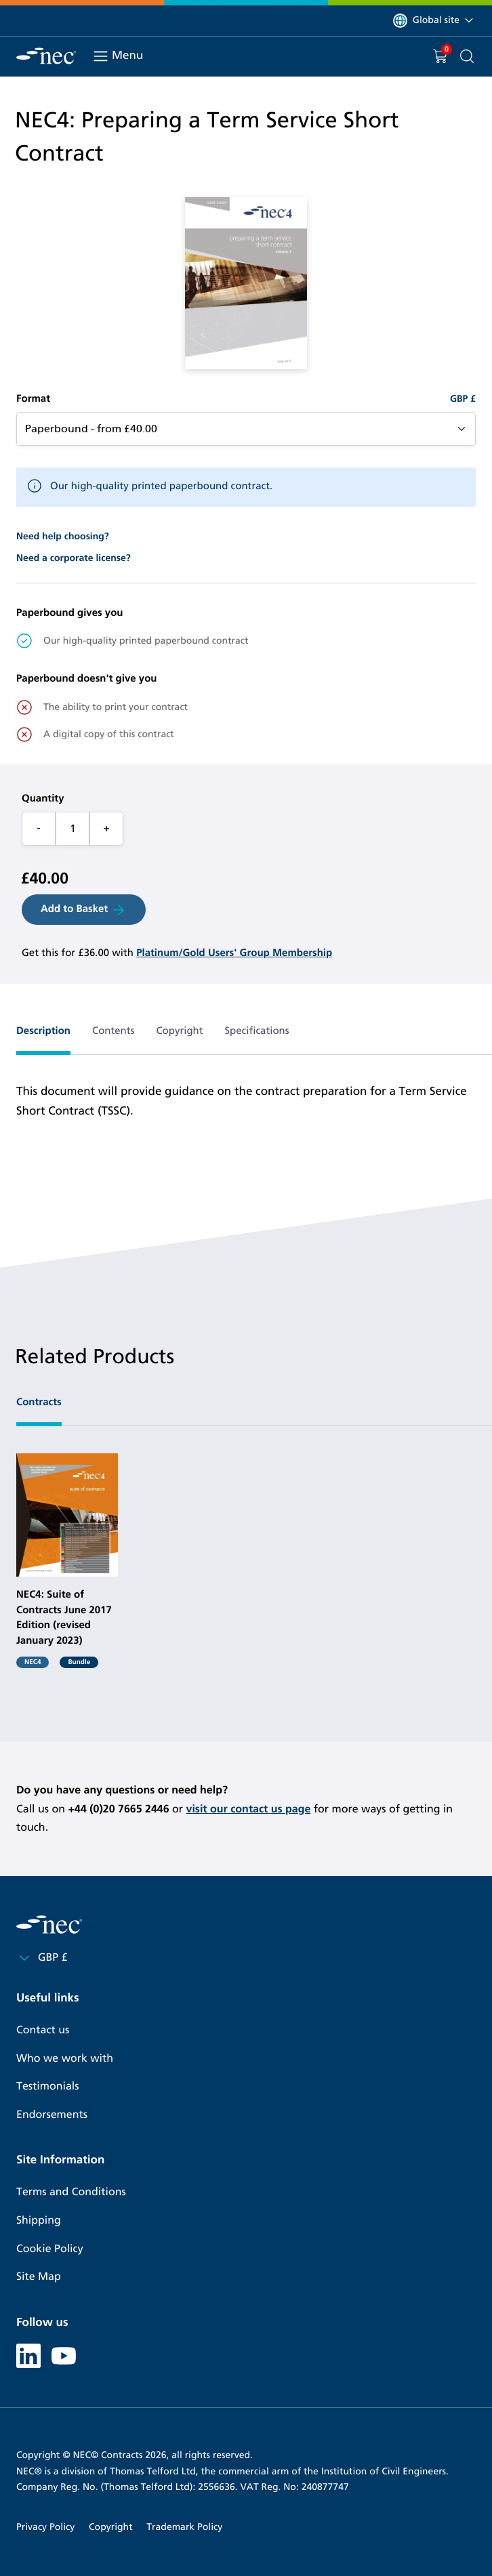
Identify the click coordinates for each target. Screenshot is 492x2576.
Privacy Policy (45, 2527)
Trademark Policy (184, 2527)
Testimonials (47, 2086)
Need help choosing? (62, 536)
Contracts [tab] (39, 1402)
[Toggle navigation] (100, 56)
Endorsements (51, 2114)
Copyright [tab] (179, 1031)
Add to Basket (84, 910)
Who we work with (64, 2058)
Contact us (42, 2030)
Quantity (43, 799)
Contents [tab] (113, 1031)
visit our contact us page (248, 1809)
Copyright (111, 2527)
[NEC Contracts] (46, 55)
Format (33, 399)
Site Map (38, 2276)
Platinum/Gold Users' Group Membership (234, 953)
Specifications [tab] (257, 1031)
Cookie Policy (49, 2249)
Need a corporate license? (73, 558)
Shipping (38, 2220)
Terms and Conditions (71, 2192)
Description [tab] (43, 1031)
